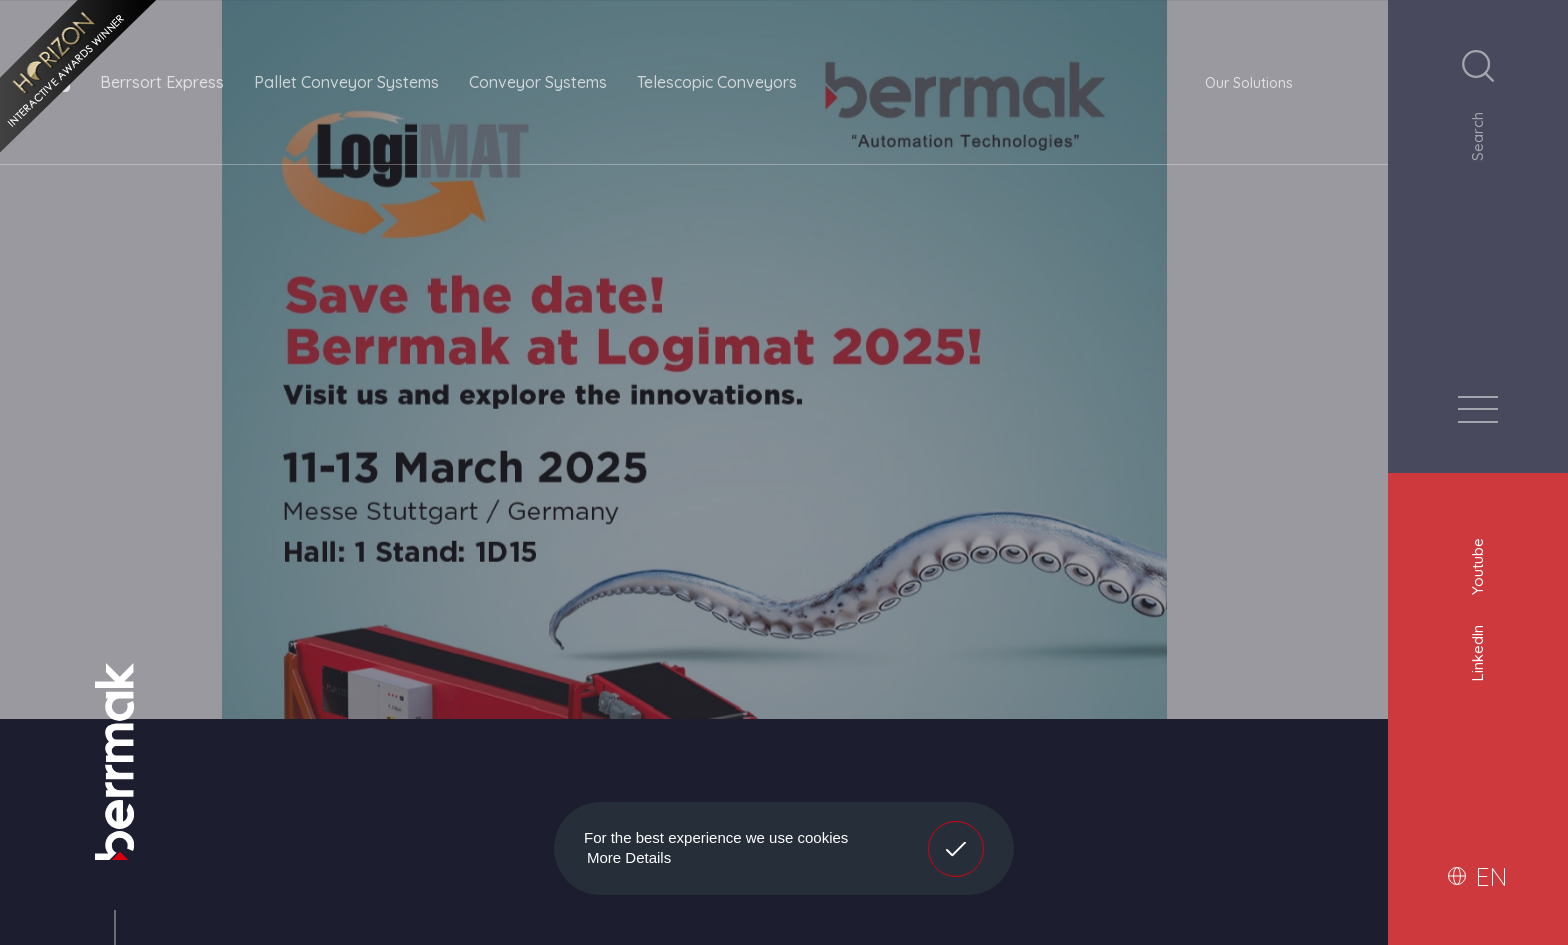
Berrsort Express (162, 82)
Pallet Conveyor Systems (346, 82)
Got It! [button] (956, 834)
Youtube (1477, 563)
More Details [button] (629, 857)
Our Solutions (1249, 83)
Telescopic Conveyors (717, 82)
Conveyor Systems (538, 82)
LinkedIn (1477, 650)
